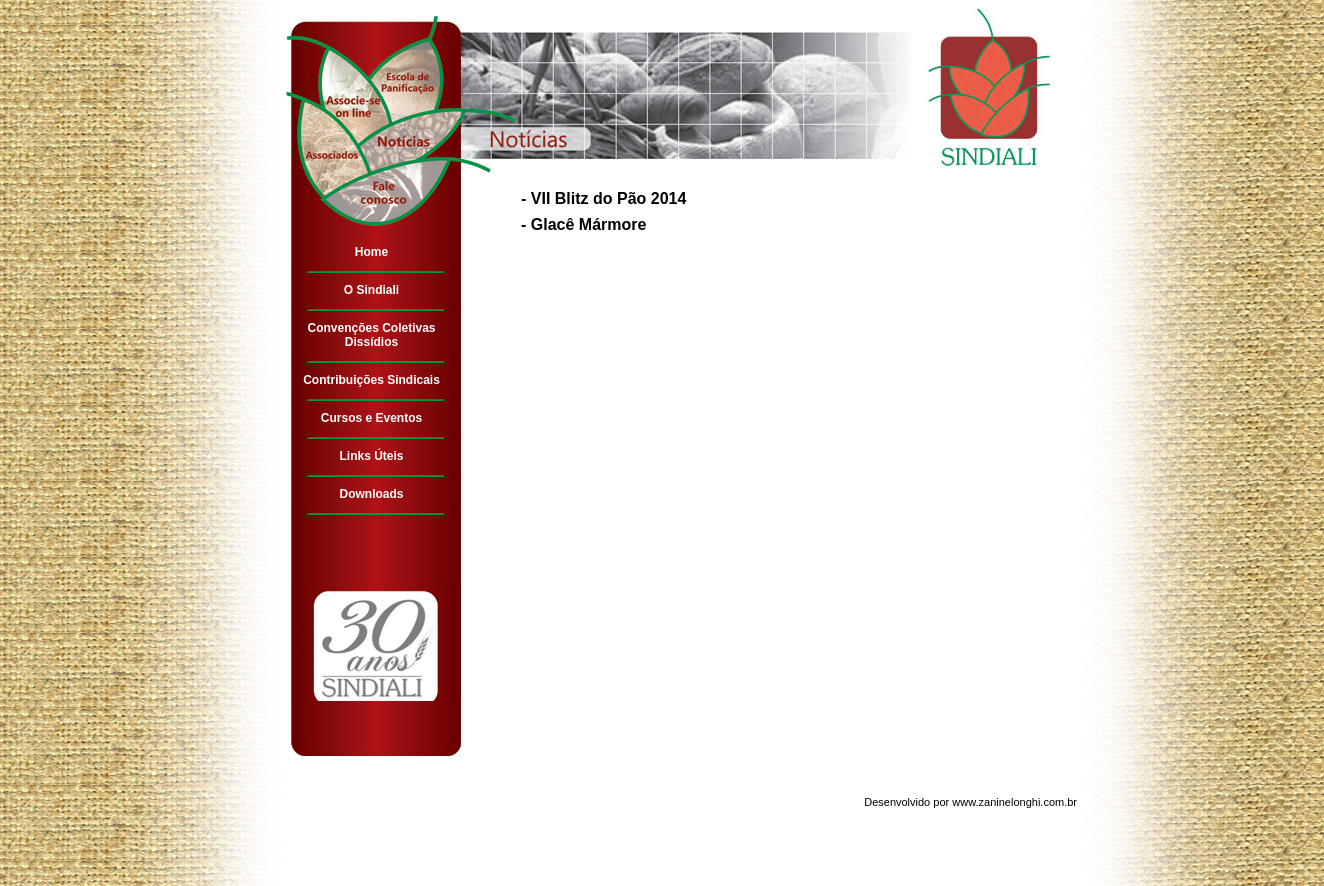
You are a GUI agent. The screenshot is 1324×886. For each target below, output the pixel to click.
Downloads (371, 494)
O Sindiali (371, 290)
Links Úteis (371, 456)
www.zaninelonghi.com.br (1014, 802)
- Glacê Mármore (583, 224)
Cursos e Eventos (371, 418)
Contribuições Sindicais (371, 380)
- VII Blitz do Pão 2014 (603, 198)
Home (371, 252)
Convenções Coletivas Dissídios (371, 335)
